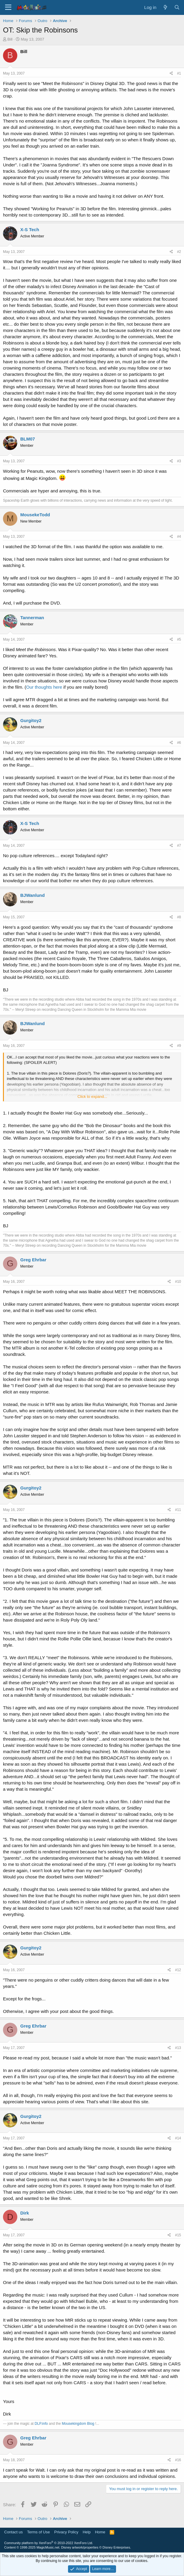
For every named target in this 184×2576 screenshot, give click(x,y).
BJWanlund (32, 895)
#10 (178, 1281)
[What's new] (165, 7)
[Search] (177, 7)
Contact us (13, 2532)
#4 (179, 536)
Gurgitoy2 (30, 720)
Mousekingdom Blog (78, 2424)
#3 (179, 461)
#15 (178, 2235)
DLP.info (41, 2424)
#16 (178, 2460)
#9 (179, 1046)
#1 (179, 73)
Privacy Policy (66, 2532)
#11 (178, 1510)
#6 (179, 743)
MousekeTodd (35, 514)
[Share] (171, 73)
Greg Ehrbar (33, 1259)
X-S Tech (29, 229)
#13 (178, 2048)
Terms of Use (38, 2532)
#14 (178, 2138)
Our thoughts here (44, 687)
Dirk (24, 2212)
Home (100, 2532)
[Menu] (8, 7)
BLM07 (27, 438)
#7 (179, 845)
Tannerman (32, 617)
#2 (179, 252)
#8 (179, 917)
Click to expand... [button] (92, 1096)
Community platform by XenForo (48, 2543)
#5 (179, 639)
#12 (178, 1970)
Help (87, 2532)
